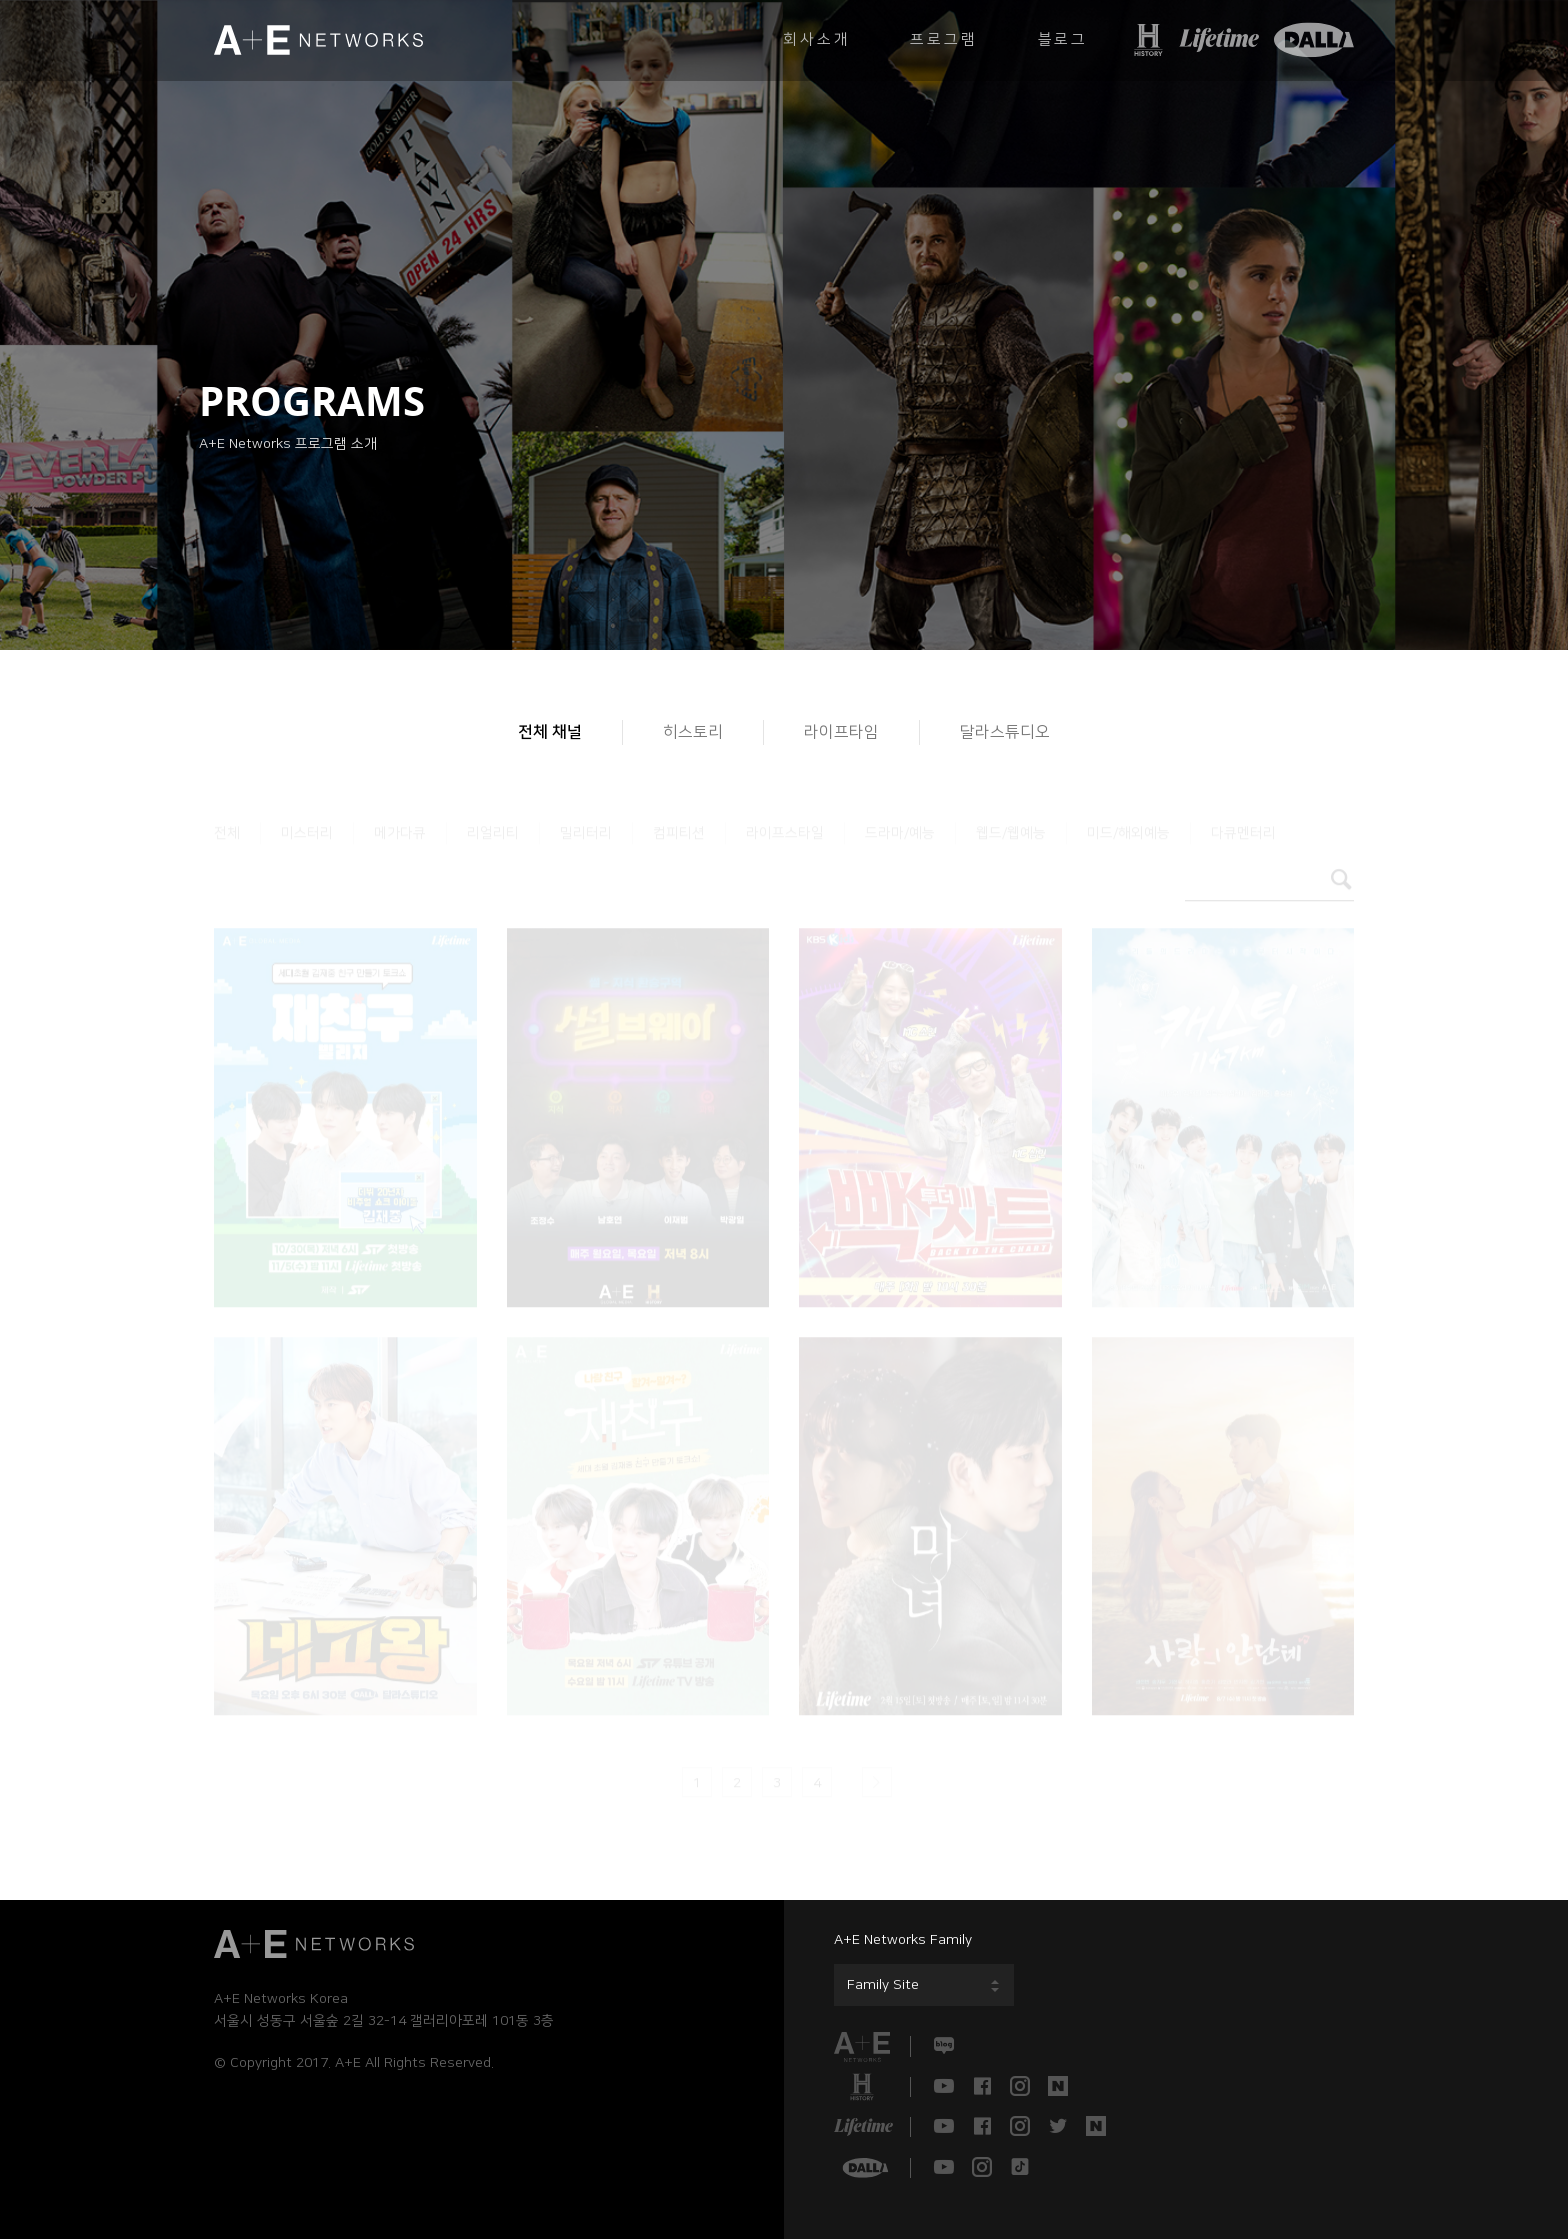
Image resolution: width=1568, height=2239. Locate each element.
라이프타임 (841, 732)
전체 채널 (550, 732)
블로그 (1063, 39)
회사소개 (816, 39)
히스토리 (693, 732)
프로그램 (943, 39)
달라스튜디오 (1005, 732)
